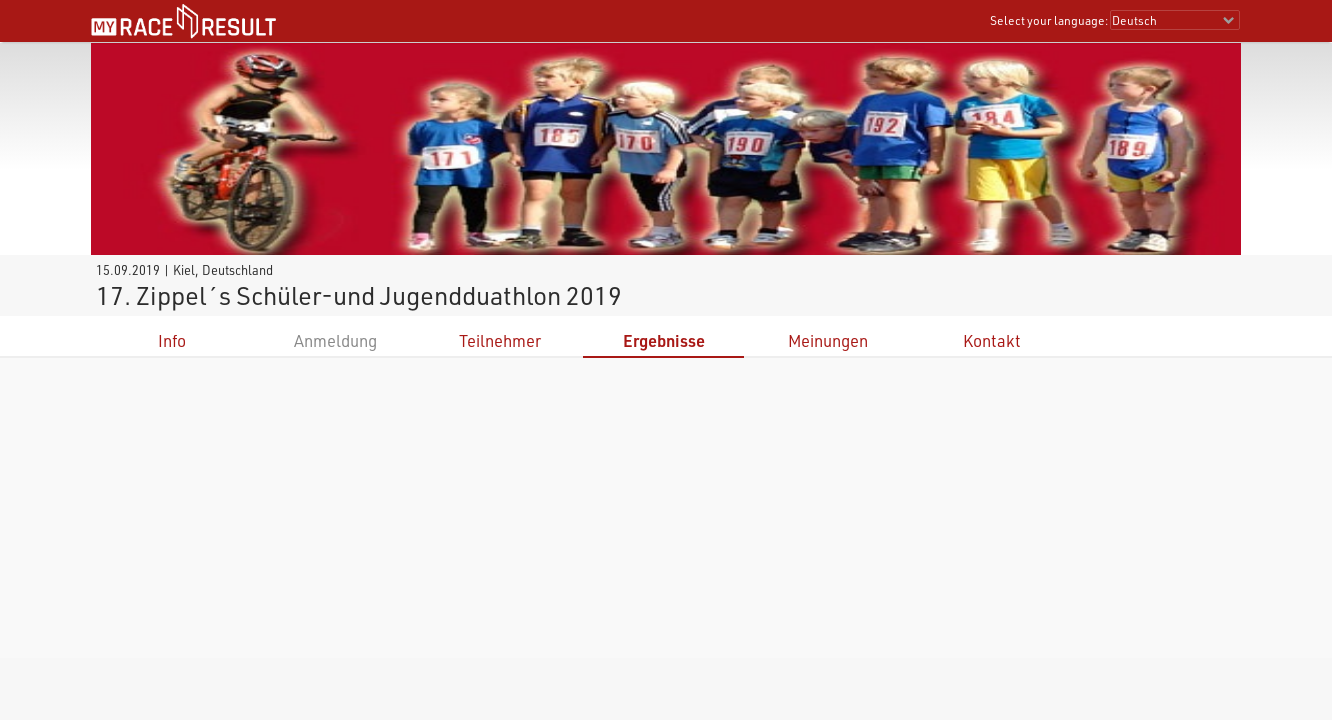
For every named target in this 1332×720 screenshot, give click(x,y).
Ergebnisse (664, 340)
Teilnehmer (500, 340)
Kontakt (992, 340)
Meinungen (828, 340)
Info (172, 340)
